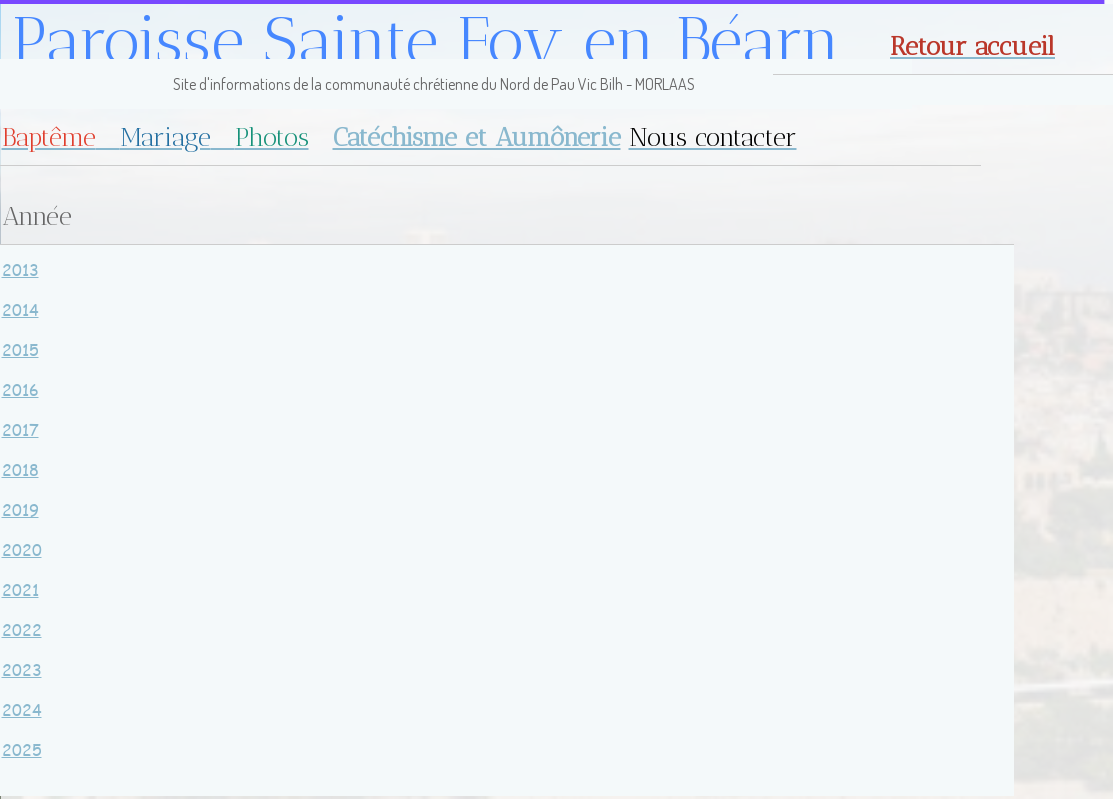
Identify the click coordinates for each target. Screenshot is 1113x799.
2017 (20, 429)
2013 (20, 269)
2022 (22, 629)
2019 (20, 509)
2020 (22, 549)
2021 (20, 589)
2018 (20, 469)
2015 (20, 349)
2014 (20, 309)
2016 (20, 389)
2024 (22, 709)
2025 (22, 749)
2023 (22, 669)
